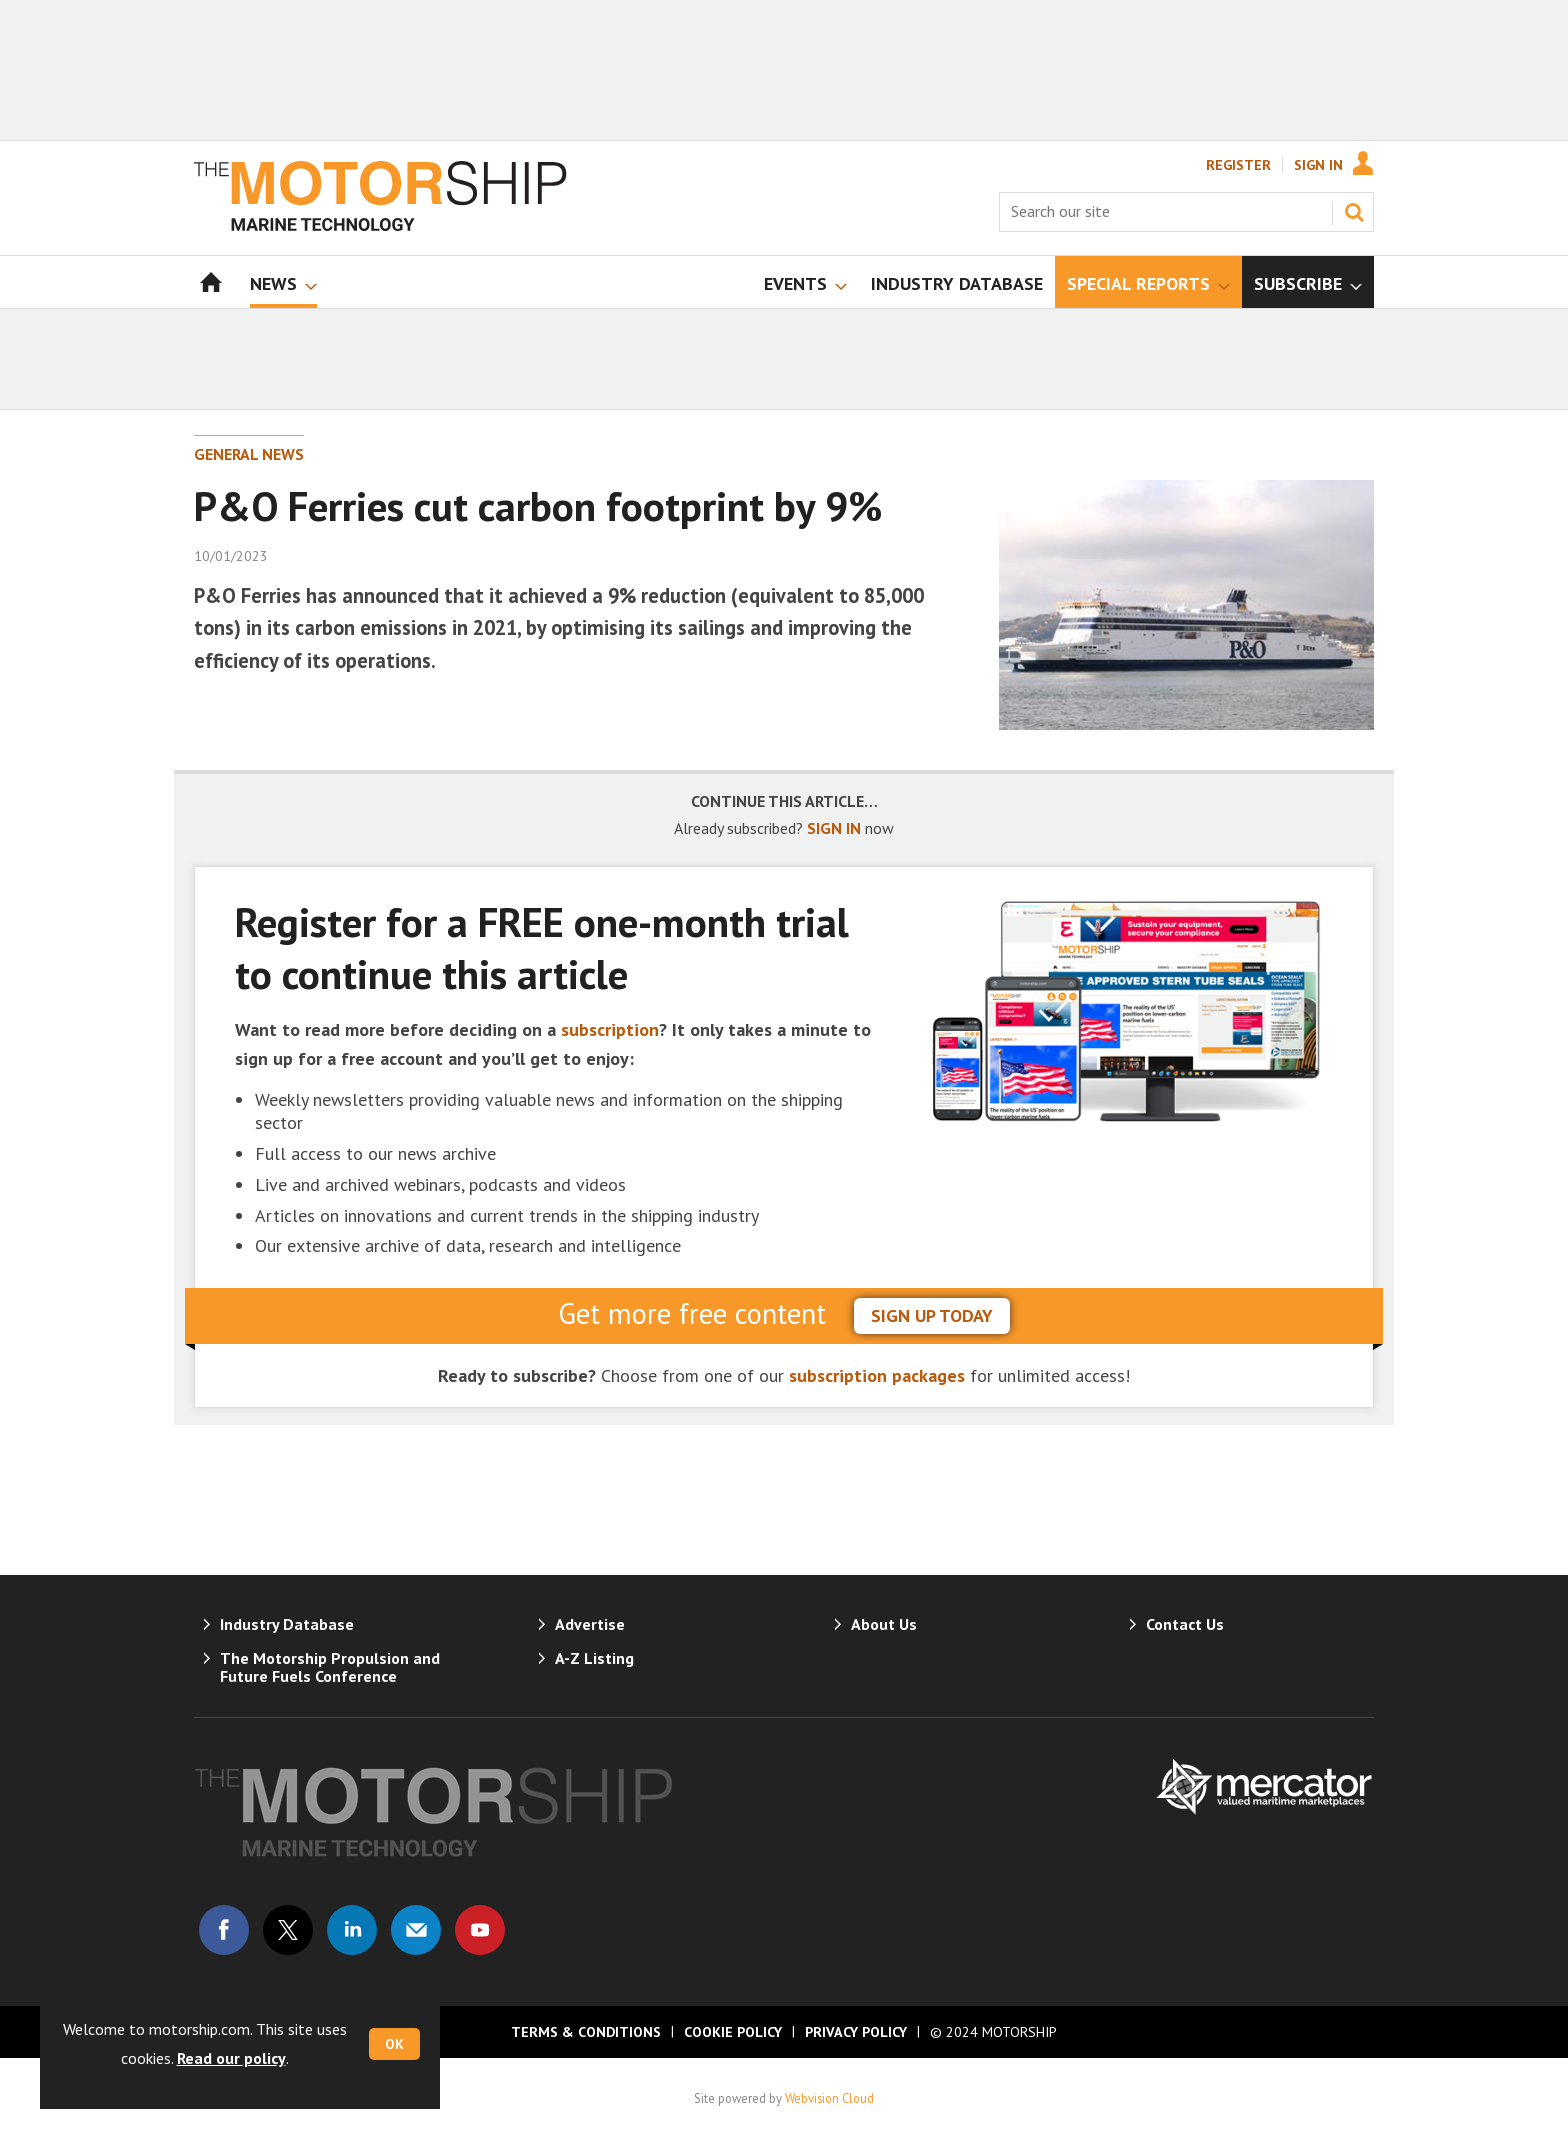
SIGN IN (834, 828)
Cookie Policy (733, 2032)
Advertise (590, 1624)
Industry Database (287, 1624)
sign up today (932, 1315)
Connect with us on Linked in (352, 1930)
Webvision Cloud (829, 2098)
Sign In (1318, 165)
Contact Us (1185, 1624)
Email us (416, 1930)
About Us (884, 1624)
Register (1238, 165)
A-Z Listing (594, 1658)
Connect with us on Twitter (288, 1930)
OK (394, 2044)
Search (1354, 212)
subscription (610, 1029)
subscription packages (877, 1375)
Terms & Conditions (586, 2032)
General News (249, 454)
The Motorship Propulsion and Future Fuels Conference (330, 1667)
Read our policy (231, 2058)
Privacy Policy (856, 2032)
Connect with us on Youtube (480, 1930)
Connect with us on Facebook (224, 1930)
